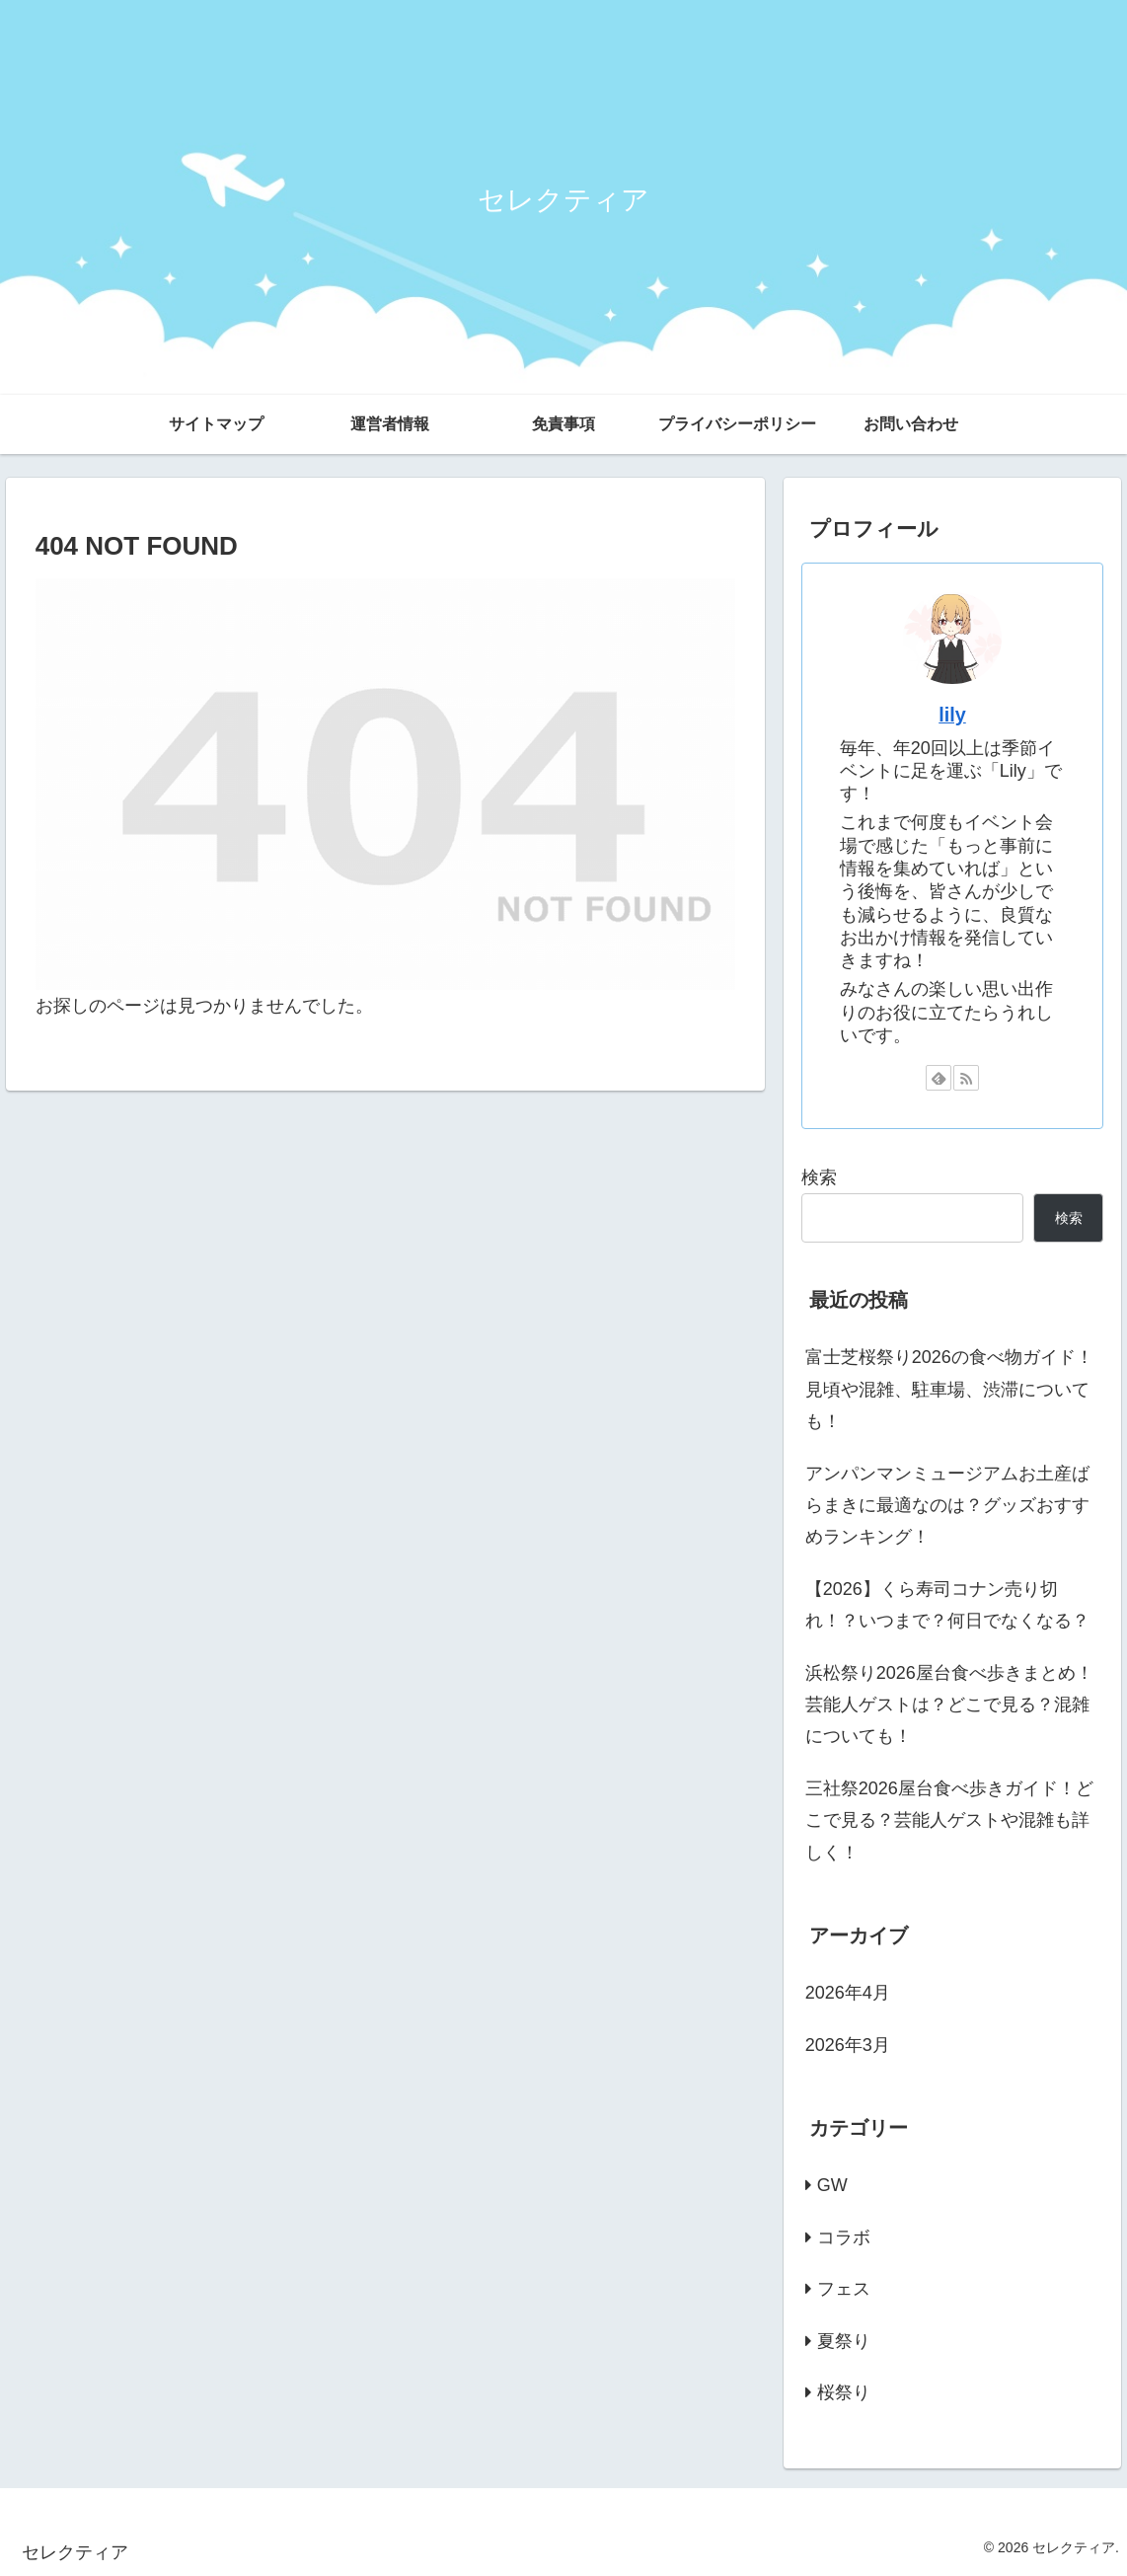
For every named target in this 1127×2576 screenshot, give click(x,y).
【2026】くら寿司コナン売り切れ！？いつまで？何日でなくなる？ (947, 1604)
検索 (819, 1177)
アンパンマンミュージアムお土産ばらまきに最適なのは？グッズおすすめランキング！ (947, 1506)
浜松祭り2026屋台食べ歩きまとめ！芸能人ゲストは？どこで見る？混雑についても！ (949, 1705)
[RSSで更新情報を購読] (966, 1078)
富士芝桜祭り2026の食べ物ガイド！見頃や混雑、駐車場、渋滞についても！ (949, 1389)
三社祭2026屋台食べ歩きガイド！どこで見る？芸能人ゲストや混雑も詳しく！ (949, 1820)
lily (952, 714)
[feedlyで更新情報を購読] (938, 1078)
